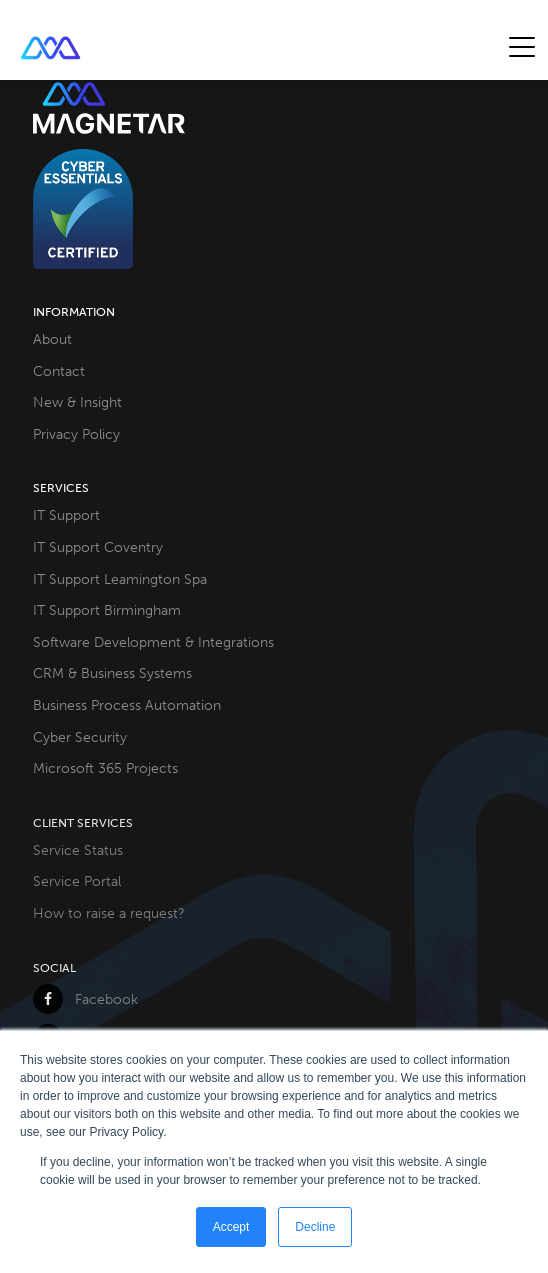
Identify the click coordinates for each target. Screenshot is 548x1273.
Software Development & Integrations (153, 642)
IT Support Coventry (98, 547)
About (52, 339)
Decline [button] (315, 1227)
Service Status (78, 850)
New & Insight (77, 402)
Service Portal (77, 881)
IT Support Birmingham (107, 610)
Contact (59, 371)
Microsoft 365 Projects (105, 768)
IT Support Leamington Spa (120, 579)
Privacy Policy (76, 434)
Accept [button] (231, 1227)
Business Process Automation (127, 705)
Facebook (85, 999)
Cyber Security (80, 737)
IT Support (66, 515)
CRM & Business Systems (112, 673)
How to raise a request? (109, 913)
